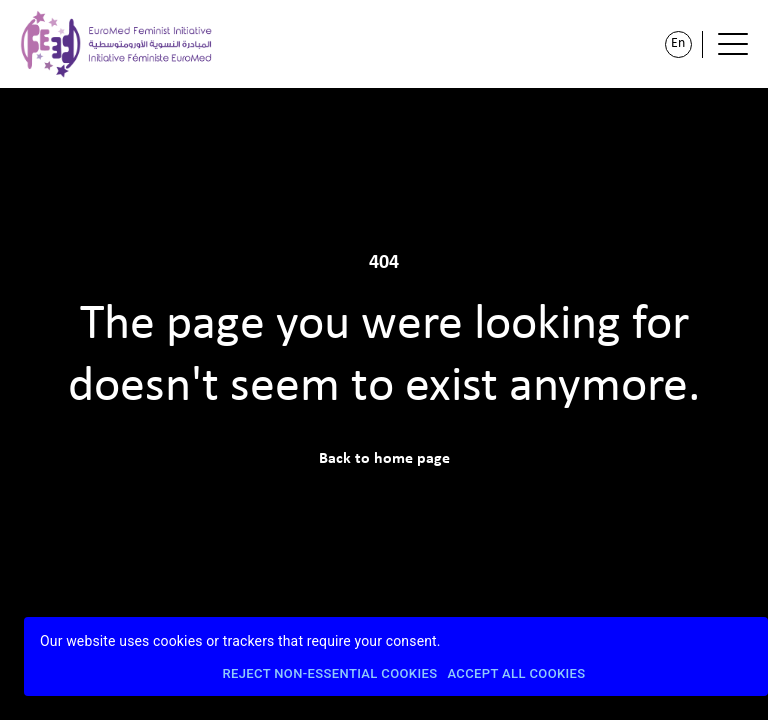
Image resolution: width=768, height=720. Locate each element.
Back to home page (384, 459)
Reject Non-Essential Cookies (329, 674)
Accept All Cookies (516, 674)
